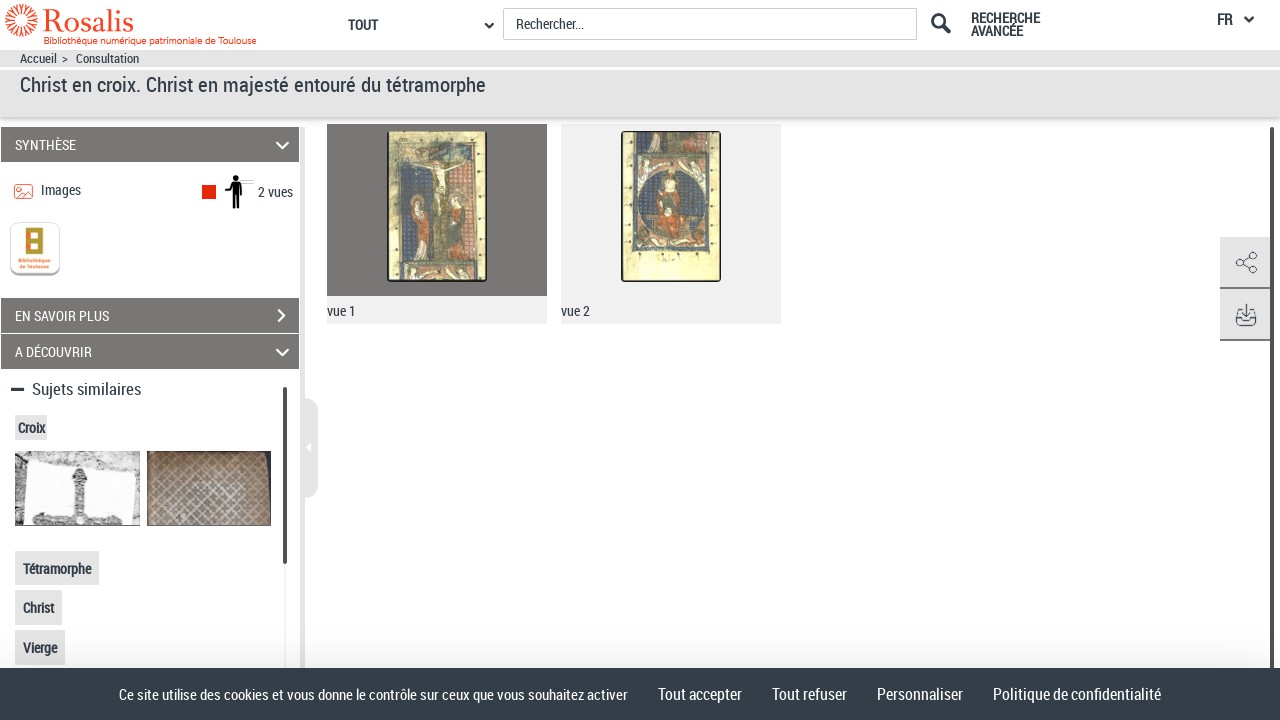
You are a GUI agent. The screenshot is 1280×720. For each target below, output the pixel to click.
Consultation (107, 58)
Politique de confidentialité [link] (1077, 694)
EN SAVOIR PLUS (157, 316)
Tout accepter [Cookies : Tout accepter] (700, 694)
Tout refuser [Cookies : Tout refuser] (809, 694)
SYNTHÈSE (155, 144)
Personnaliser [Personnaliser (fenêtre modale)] (920, 694)
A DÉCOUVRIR (155, 351)
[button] (1245, 263)
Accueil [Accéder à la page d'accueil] (38, 58)
